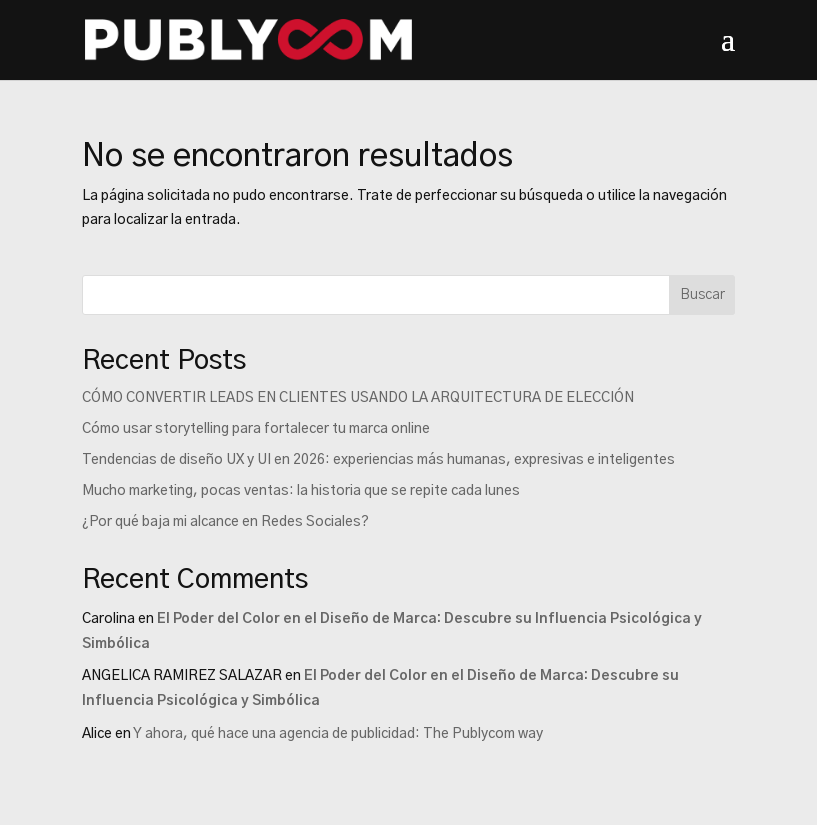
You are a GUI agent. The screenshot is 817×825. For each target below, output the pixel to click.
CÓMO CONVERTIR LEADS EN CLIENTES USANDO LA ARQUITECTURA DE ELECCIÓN (358, 398)
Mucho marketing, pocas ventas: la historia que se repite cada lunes (301, 491)
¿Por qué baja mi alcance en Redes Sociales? (225, 522)
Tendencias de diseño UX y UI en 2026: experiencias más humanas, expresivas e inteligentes (378, 460)
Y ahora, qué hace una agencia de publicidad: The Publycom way (338, 734)
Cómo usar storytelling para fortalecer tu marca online (256, 429)
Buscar (702, 295)
